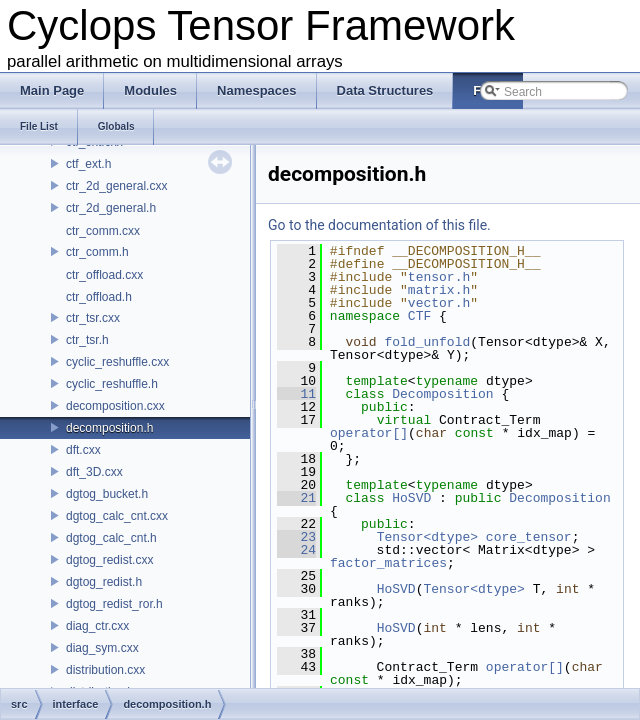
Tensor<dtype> (427, 537)
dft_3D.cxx (94, 472)
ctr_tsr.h (87, 340)
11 (296, 394)
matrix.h (439, 290)
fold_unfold (427, 342)
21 (296, 498)
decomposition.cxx (115, 406)
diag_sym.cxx (102, 648)
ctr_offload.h (99, 297)
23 (296, 537)
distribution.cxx (105, 670)
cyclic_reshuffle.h (112, 384)
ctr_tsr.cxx (93, 318)
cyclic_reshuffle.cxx (117, 362)
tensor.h (439, 277)
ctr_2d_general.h (111, 208)
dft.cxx (83, 450)
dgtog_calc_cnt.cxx (117, 516)
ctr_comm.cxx (103, 231)
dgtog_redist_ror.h (114, 604)
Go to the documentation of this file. (379, 225)
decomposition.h (109, 428)
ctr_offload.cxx (104, 275)
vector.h (439, 303)
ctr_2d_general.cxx (116, 186)
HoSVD (411, 498)
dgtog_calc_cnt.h (111, 538)
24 (296, 550)
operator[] (369, 433)
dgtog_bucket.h (107, 494)
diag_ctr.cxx (97, 626)
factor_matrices (388, 563)
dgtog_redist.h (104, 582)
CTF (419, 316)
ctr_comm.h (97, 252)
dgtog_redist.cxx (109, 560)
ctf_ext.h (88, 164)
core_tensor (529, 537)
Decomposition (442, 394)
